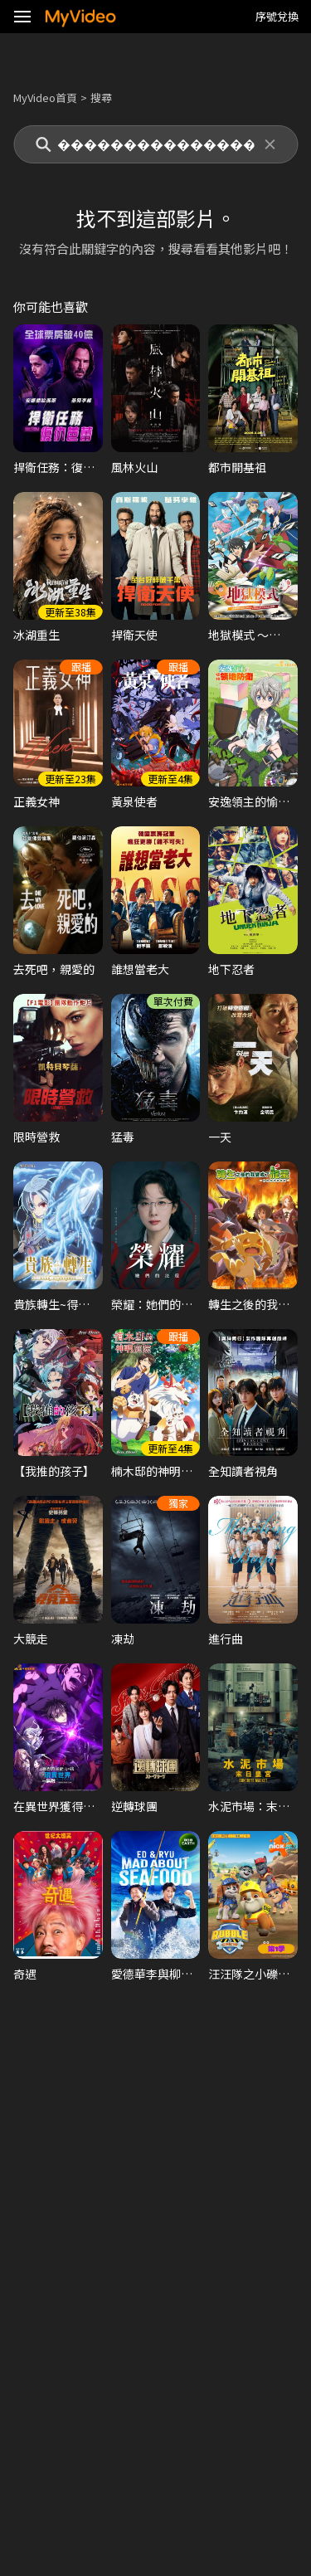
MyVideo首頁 (45, 97)
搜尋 (101, 97)
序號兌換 (277, 16)
